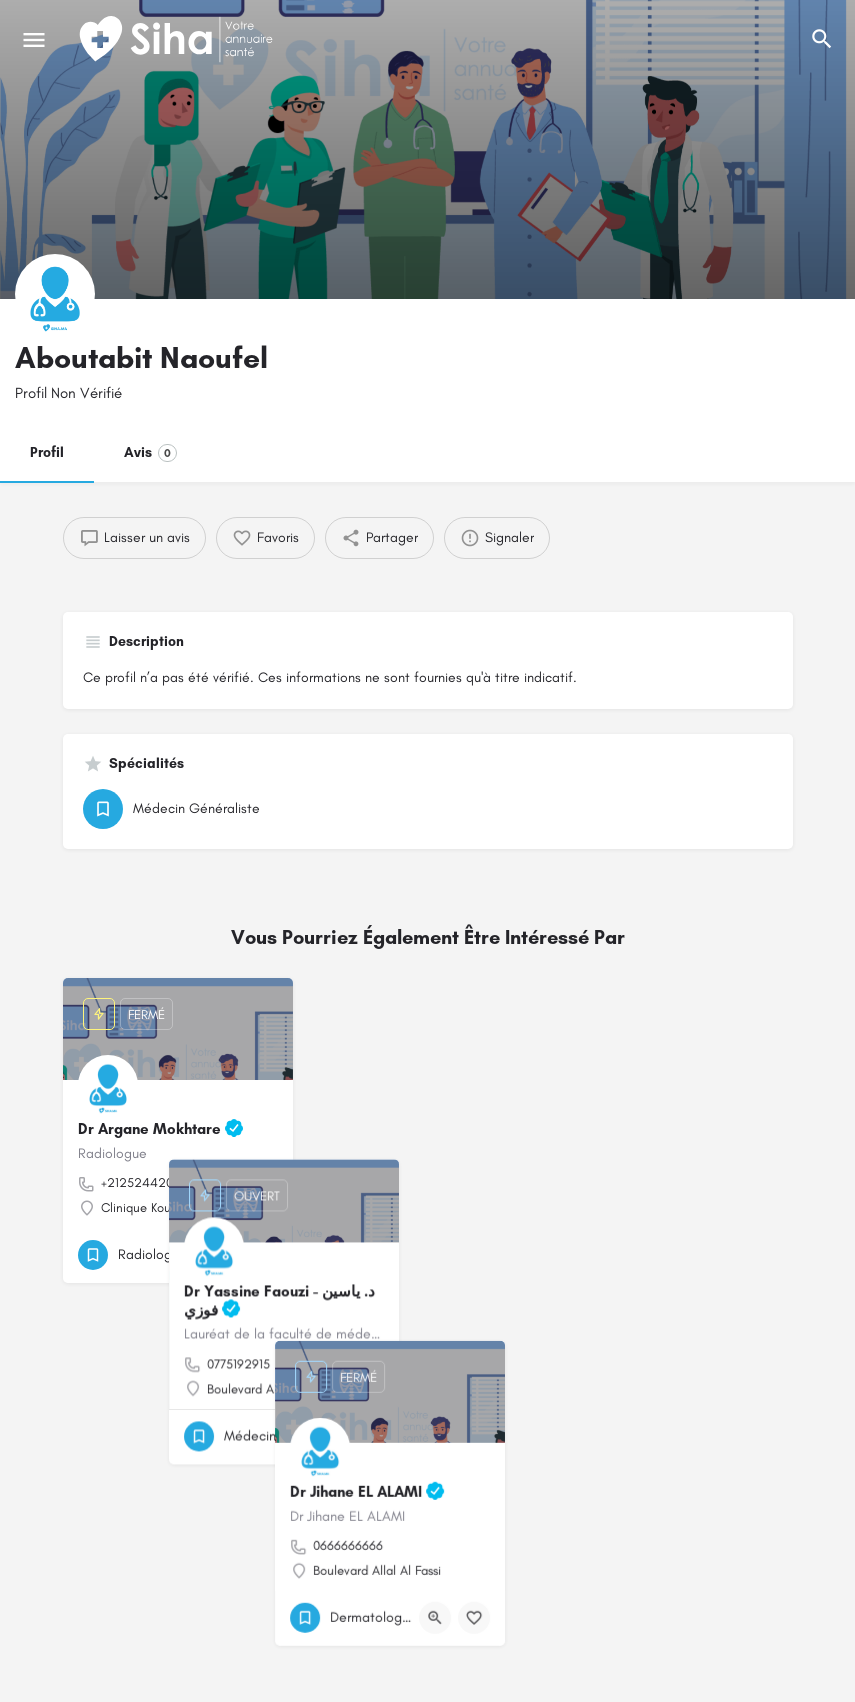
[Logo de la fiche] (55, 294)
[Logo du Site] (178, 40)
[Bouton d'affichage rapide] (223, 1255)
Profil (47, 452)
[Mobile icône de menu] (34, 40)
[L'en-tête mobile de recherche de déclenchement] (822, 39)
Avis (150, 453)
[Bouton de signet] (262, 1255)
